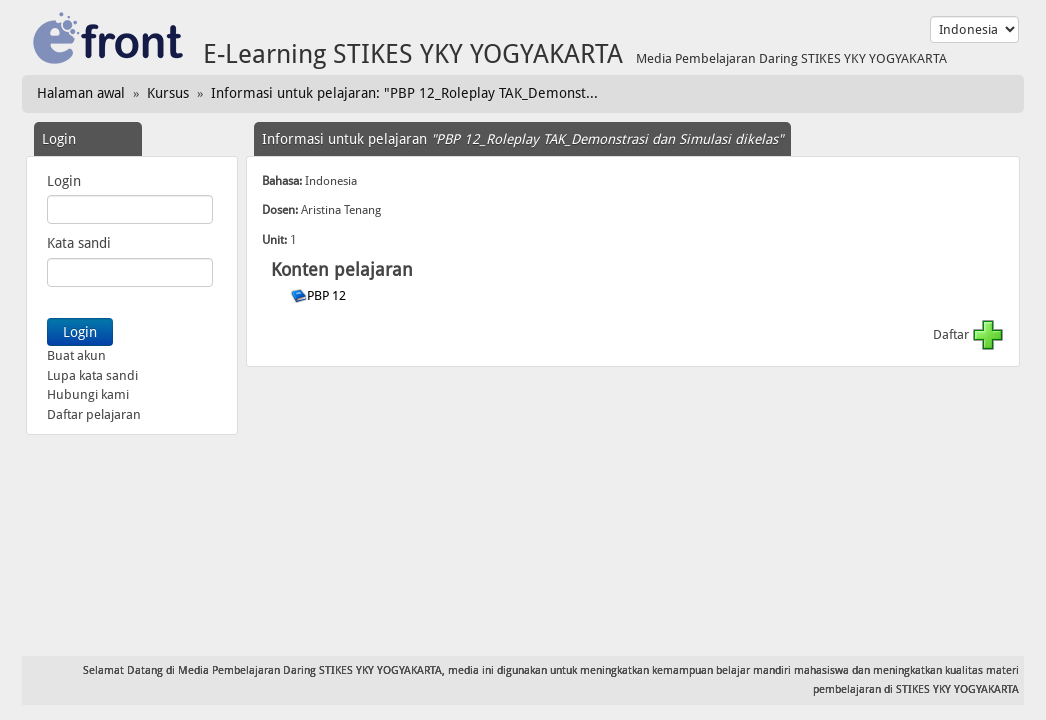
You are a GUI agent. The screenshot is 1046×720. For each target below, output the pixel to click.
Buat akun (76, 355)
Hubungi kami (88, 394)
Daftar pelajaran (94, 414)
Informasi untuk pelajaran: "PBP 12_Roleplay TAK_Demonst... (404, 93)
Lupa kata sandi (92, 375)
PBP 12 (328, 295)
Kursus (168, 93)
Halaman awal (81, 93)
